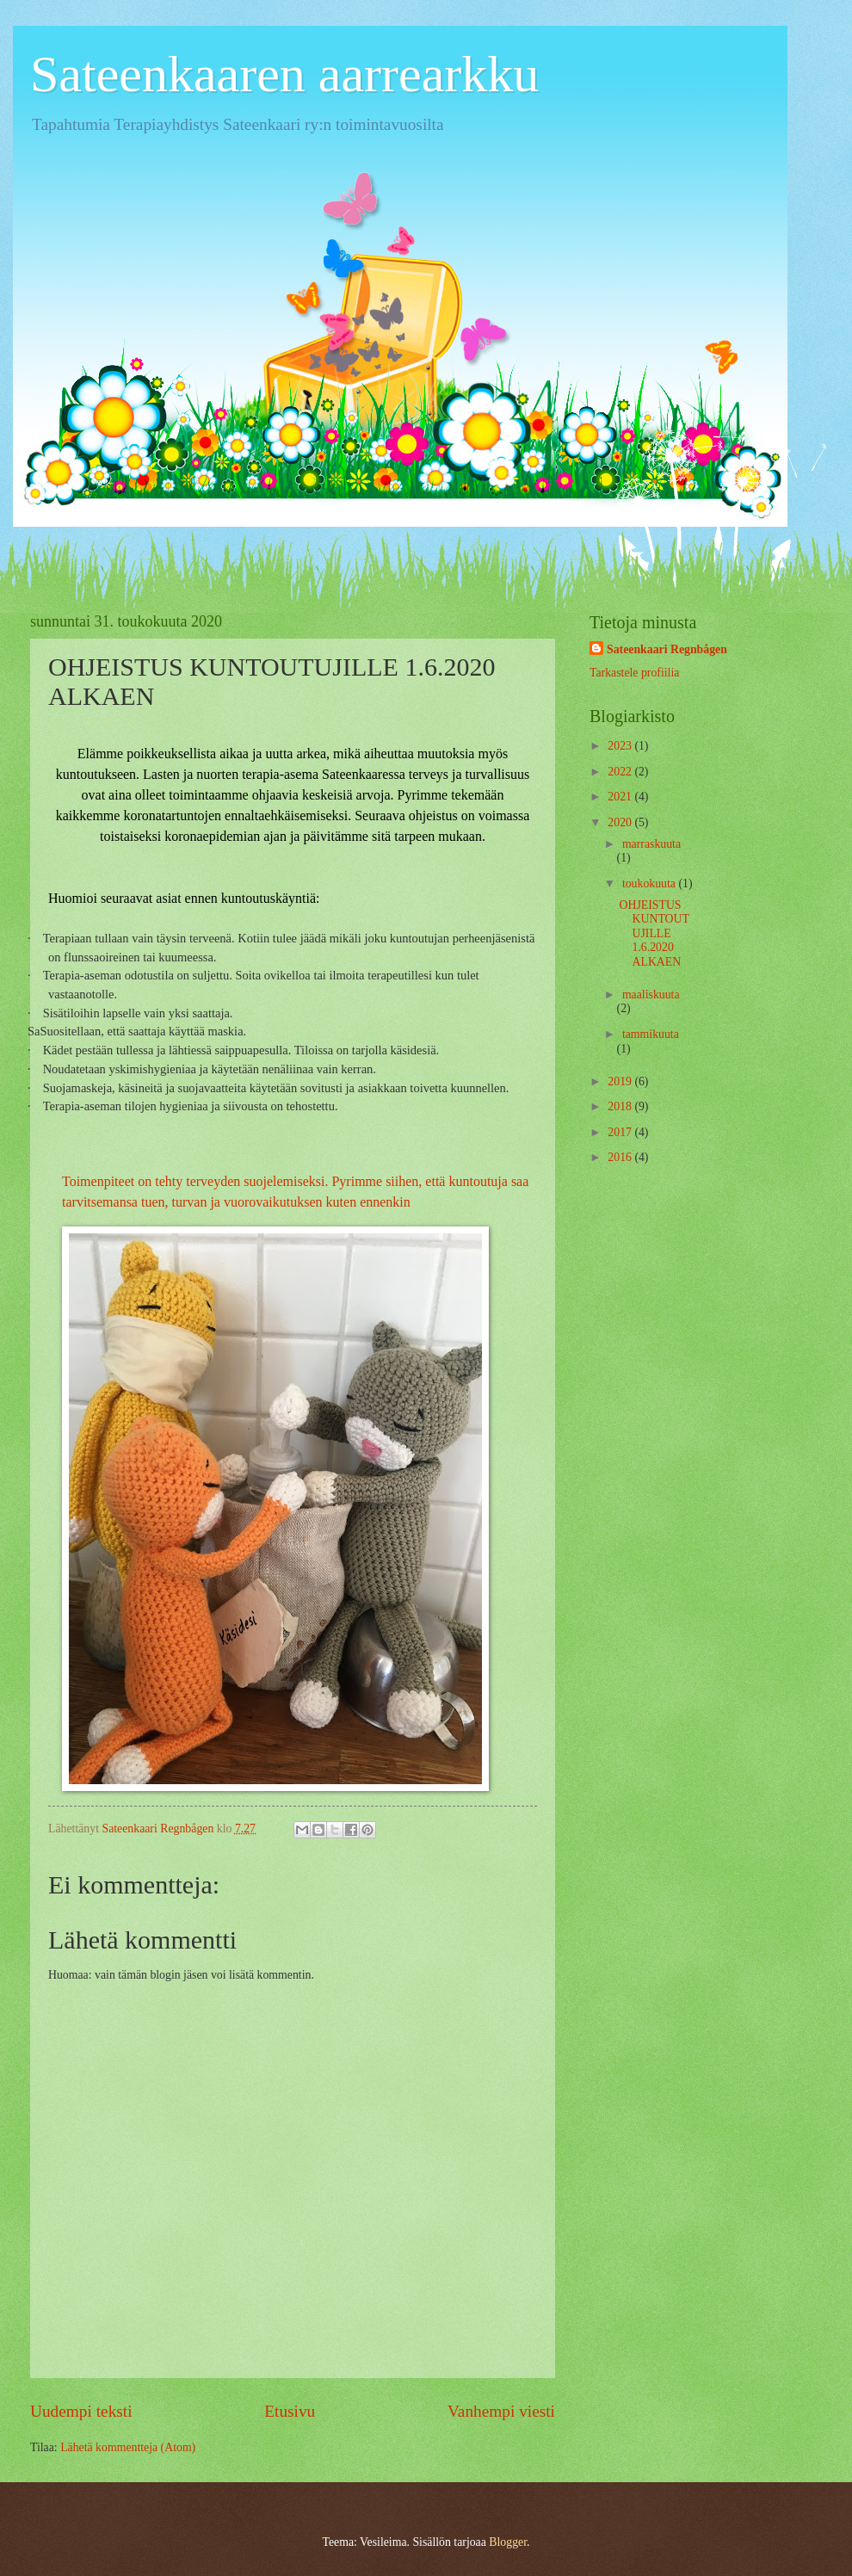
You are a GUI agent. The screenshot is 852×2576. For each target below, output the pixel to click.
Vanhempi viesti (501, 2411)
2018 (621, 1106)
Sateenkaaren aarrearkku (284, 74)
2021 (621, 796)
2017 (621, 1132)
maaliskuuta (651, 994)
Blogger (508, 2542)
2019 (621, 1081)
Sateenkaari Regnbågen (667, 649)
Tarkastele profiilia (634, 672)
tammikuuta (650, 1034)
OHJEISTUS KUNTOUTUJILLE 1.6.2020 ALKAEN (653, 933)
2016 (621, 1157)
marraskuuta (651, 843)
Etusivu (289, 2411)
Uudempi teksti (81, 2411)
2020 (621, 822)
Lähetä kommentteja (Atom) (127, 2447)
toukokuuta (650, 883)
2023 (621, 745)
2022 (621, 771)
